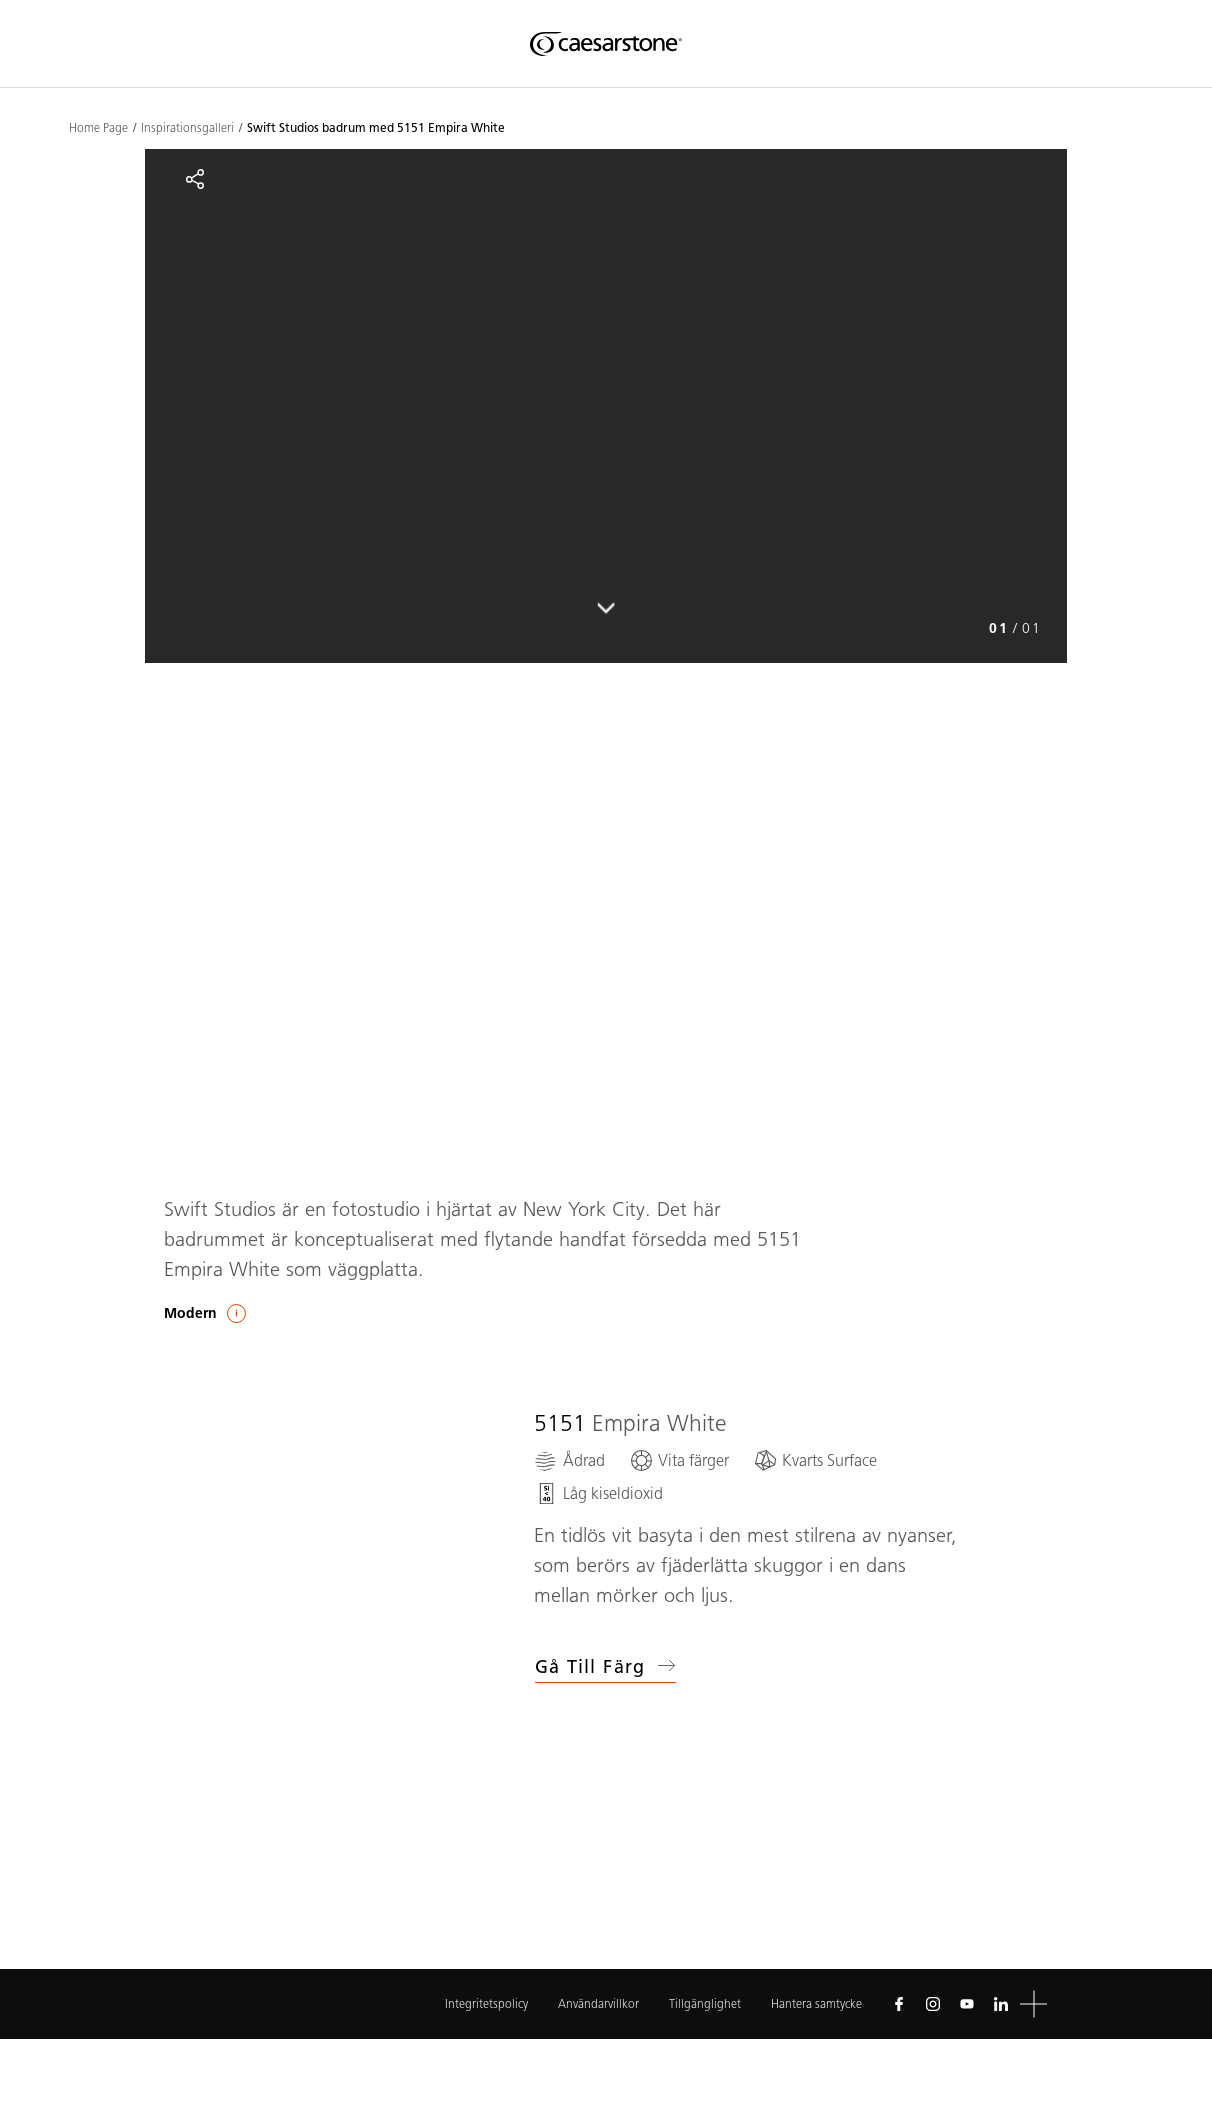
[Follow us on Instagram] (933, 2004)
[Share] (195, 179)
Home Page (98, 128)
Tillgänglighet (705, 2003)
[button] (1033, 2004)
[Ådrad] (569, 1460)
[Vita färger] (679, 1460)
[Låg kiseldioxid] (598, 1493)
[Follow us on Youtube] (967, 2004)
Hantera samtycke (816, 2003)
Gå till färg (605, 1667)
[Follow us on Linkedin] (1001, 2004)
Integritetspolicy (486, 2003)
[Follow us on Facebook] (899, 2004)
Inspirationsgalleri (187, 128)
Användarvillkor (598, 2003)
